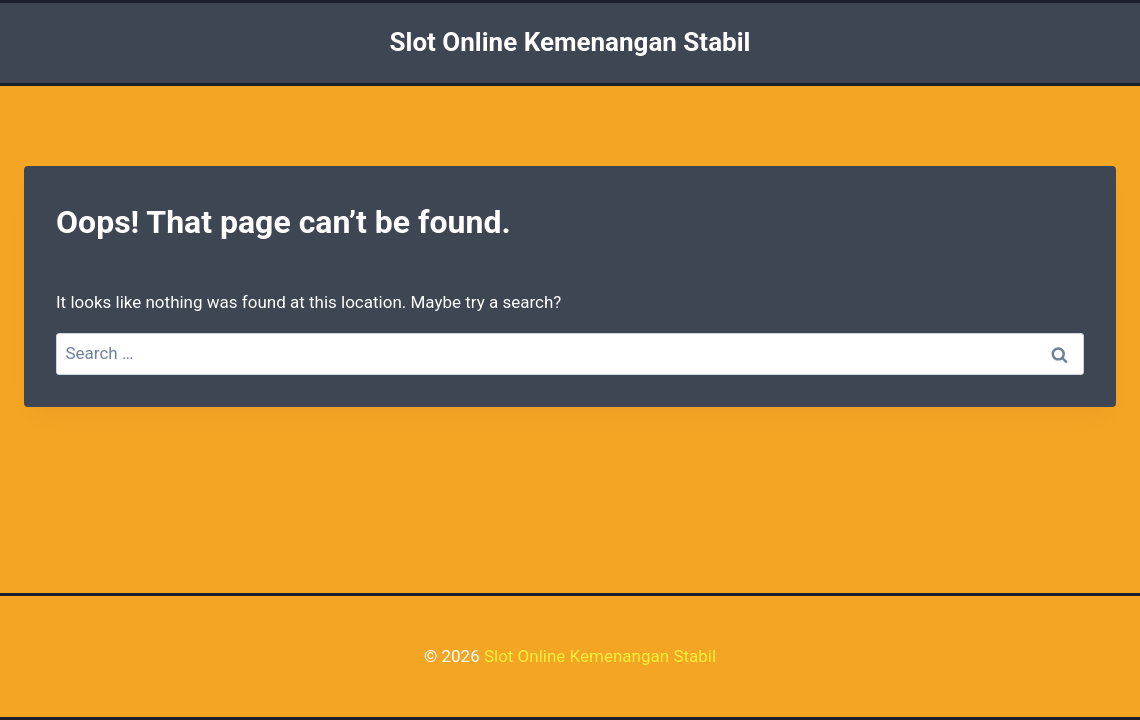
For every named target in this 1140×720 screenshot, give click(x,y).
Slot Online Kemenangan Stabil (600, 656)
